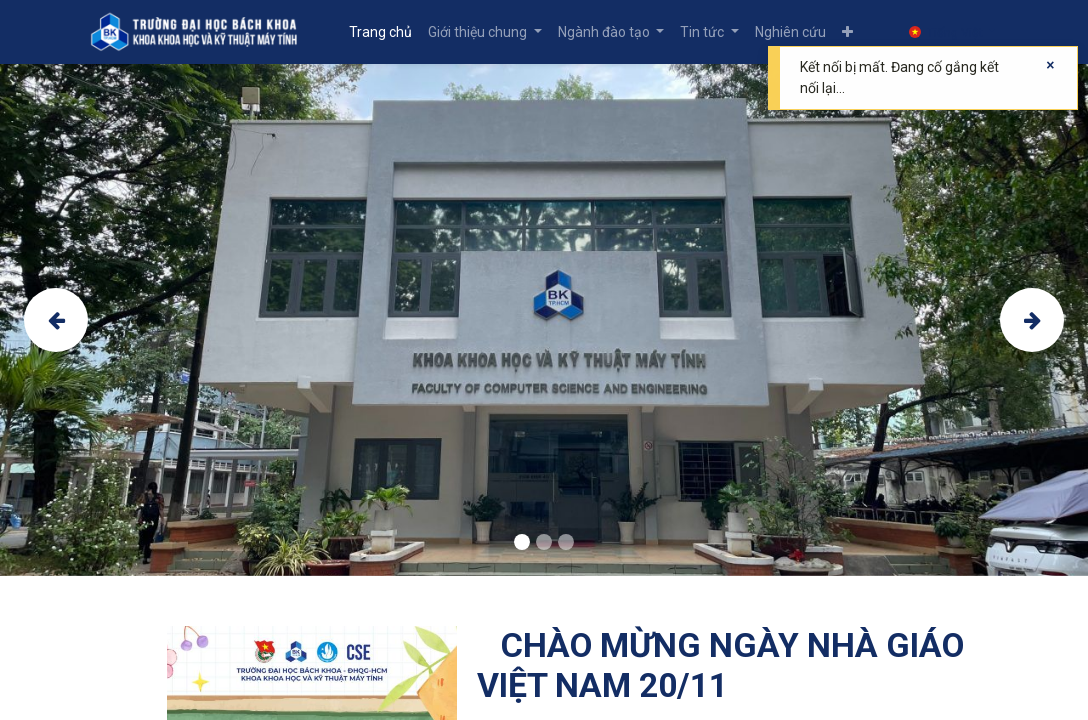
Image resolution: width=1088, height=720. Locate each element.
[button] (847, 32)
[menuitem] (380, 32)
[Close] (1050, 65)
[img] (67, 320)
